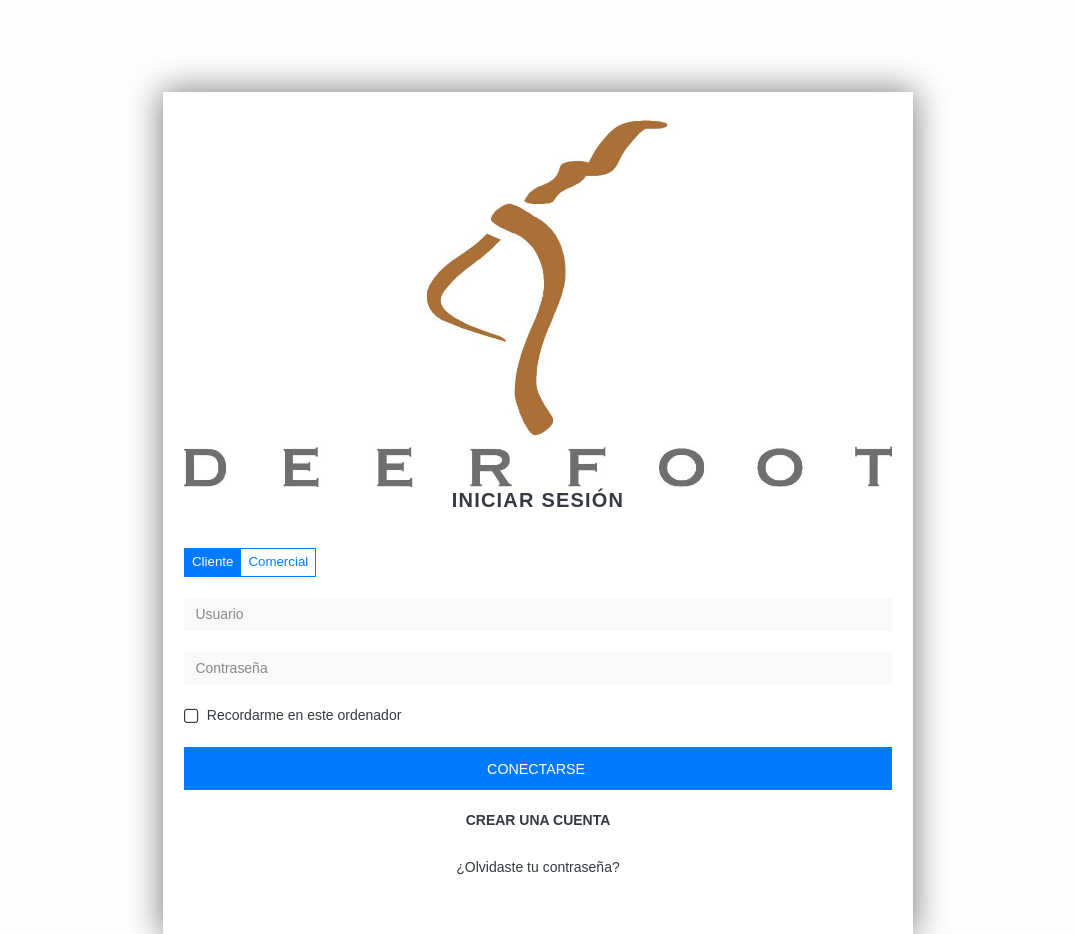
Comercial (278, 561)
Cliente (212, 561)
